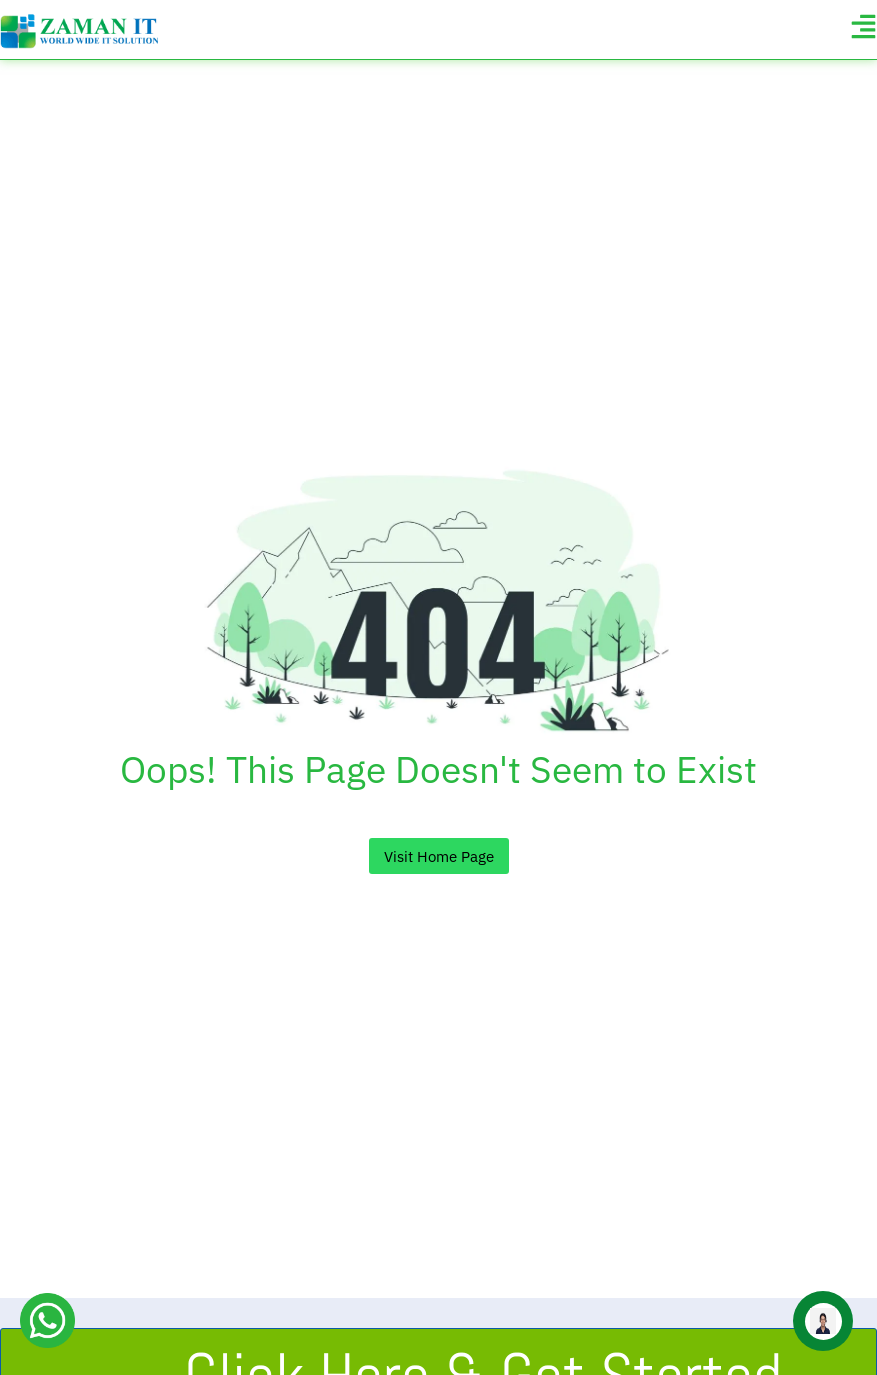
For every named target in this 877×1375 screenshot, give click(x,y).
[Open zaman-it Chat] (823, 1321)
